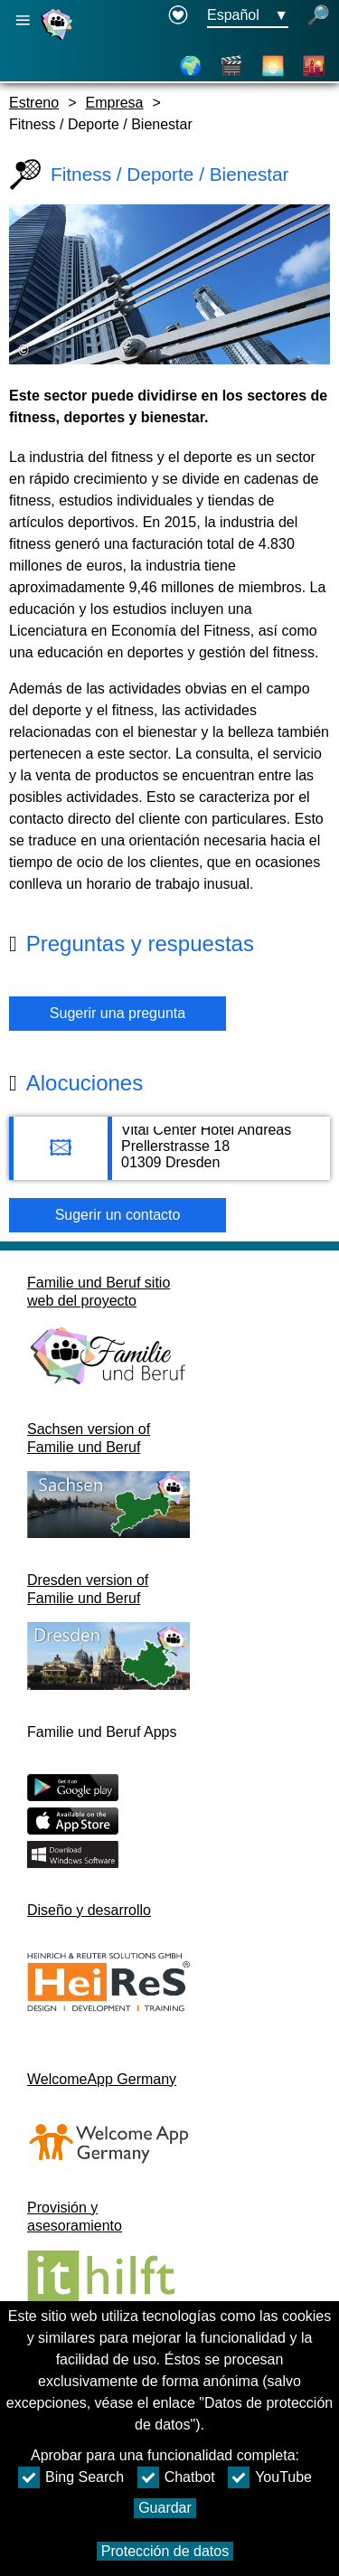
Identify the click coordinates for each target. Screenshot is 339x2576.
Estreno (34, 102)
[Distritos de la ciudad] (313, 66)
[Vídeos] (231, 66)
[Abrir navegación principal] (22, 20)
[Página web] (58, 39)
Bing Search (71, 2477)
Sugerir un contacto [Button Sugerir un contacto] (118, 1214)
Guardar (165, 2507)
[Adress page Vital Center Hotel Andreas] (169, 1157)
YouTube (270, 2477)
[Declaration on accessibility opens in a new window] (178, 16)
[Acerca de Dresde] (273, 66)
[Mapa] (190, 66)
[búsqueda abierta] (318, 16)
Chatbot (176, 2477)
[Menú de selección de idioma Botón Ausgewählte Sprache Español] (247, 16)
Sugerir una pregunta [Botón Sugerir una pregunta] (117, 1013)
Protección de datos (165, 2551)
